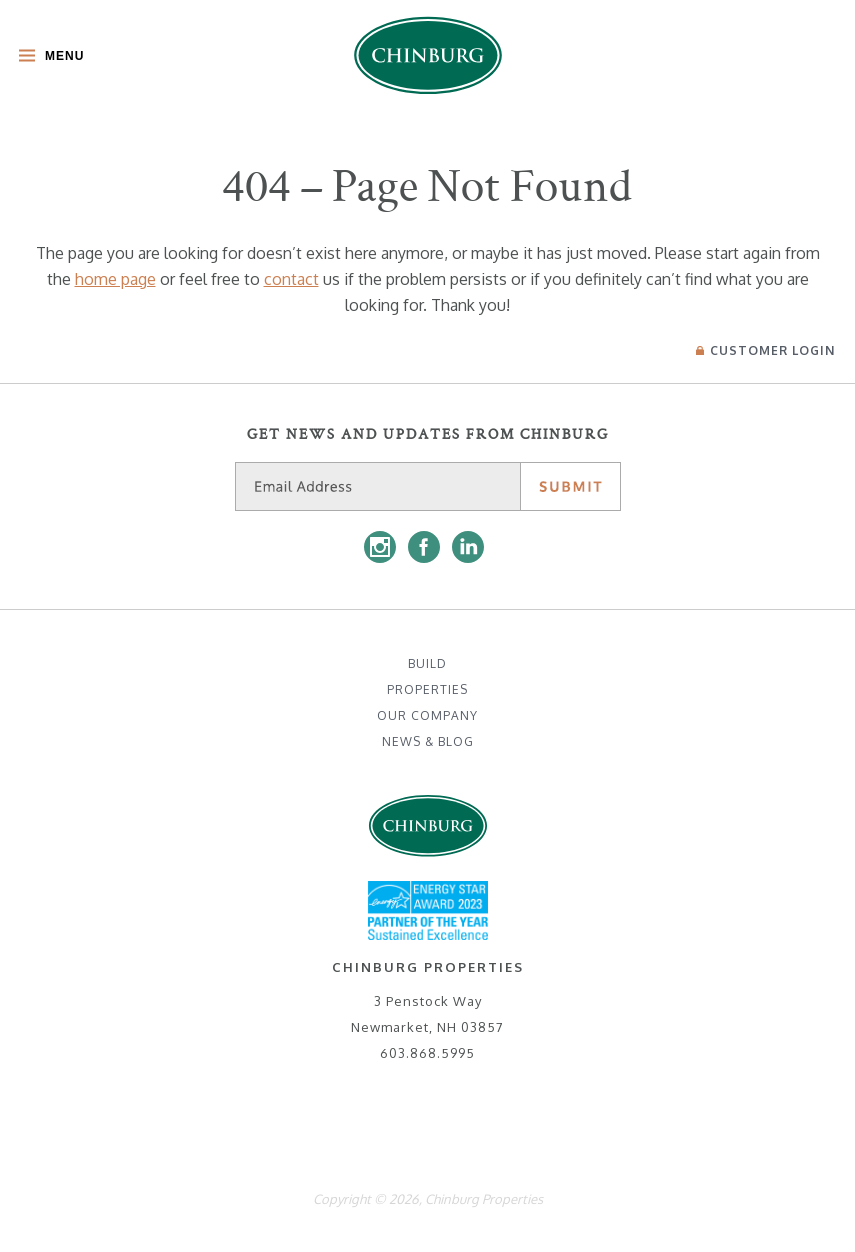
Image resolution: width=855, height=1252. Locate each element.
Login (765, 350)
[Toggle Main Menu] (46, 57)
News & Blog (428, 741)
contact (291, 279)
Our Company (427, 715)
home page (115, 279)
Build (427, 663)
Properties (427, 689)
